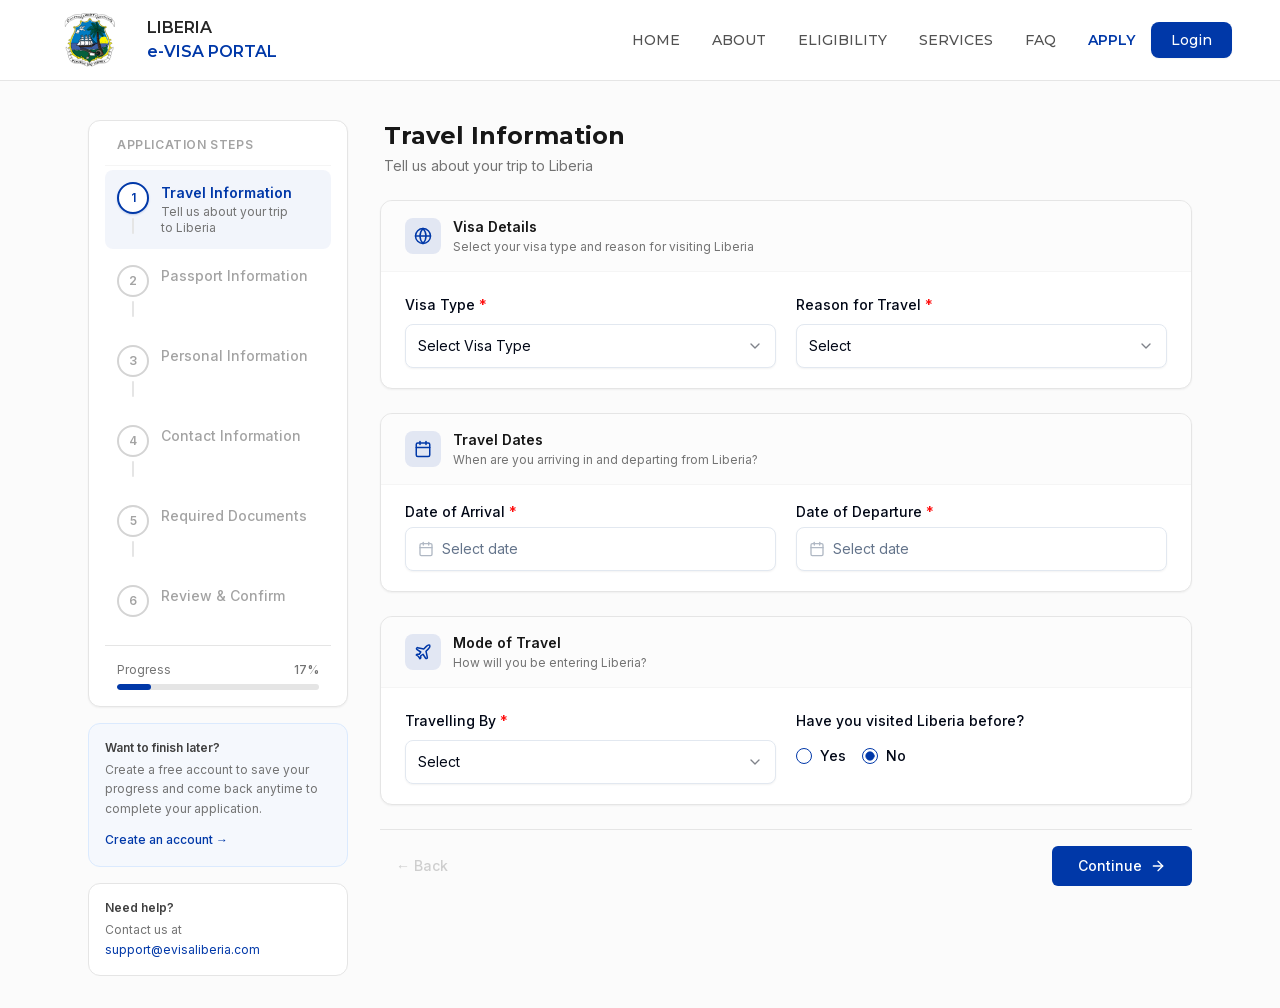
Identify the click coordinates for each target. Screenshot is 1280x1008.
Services (956, 40)
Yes (833, 756)
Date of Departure (865, 512)
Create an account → (166, 839)
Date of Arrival (461, 512)
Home (656, 40)
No (896, 756)
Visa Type (446, 304)
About (739, 40)
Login (1191, 40)
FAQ (1040, 40)
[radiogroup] (981, 754)
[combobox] (590, 346)
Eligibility (842, 40)
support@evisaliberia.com (182, 949)
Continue (1122, 865)
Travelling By (456, 720)
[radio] (804, 756)
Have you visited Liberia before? (910, 720)
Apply (1111, 40)
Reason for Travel (864, 304)
